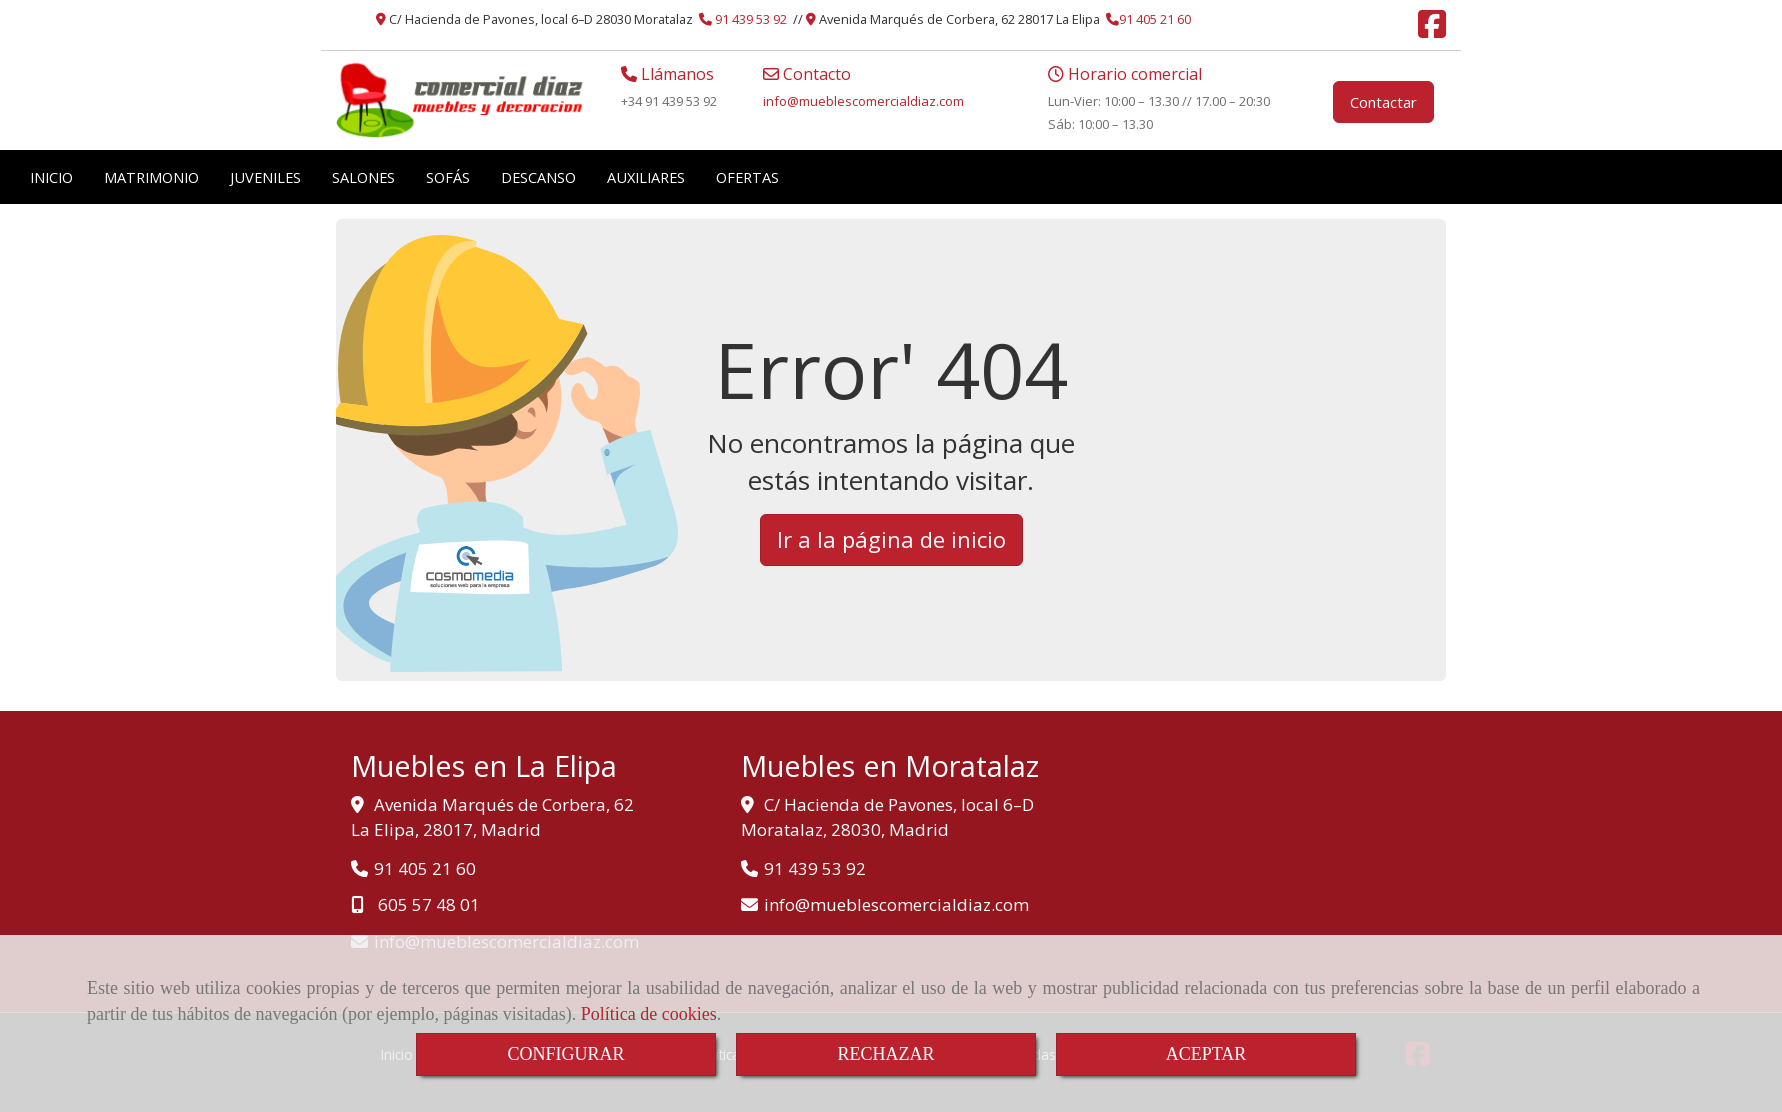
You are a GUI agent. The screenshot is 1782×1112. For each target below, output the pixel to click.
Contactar (1383, 102)
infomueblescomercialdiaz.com (863, 101)
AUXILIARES (646, 177)
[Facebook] (1432, 30)
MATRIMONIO (151, 177)
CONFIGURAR (565, 1054)
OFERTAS (747, 177)
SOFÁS (448, 177)
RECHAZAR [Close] (885, 1054)
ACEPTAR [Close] (1206, 1054)
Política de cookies (649, 1014)
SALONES (363, 177)
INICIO (51, 177)
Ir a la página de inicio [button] (891, 539)
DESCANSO (538, 177)
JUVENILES (265, 177)
